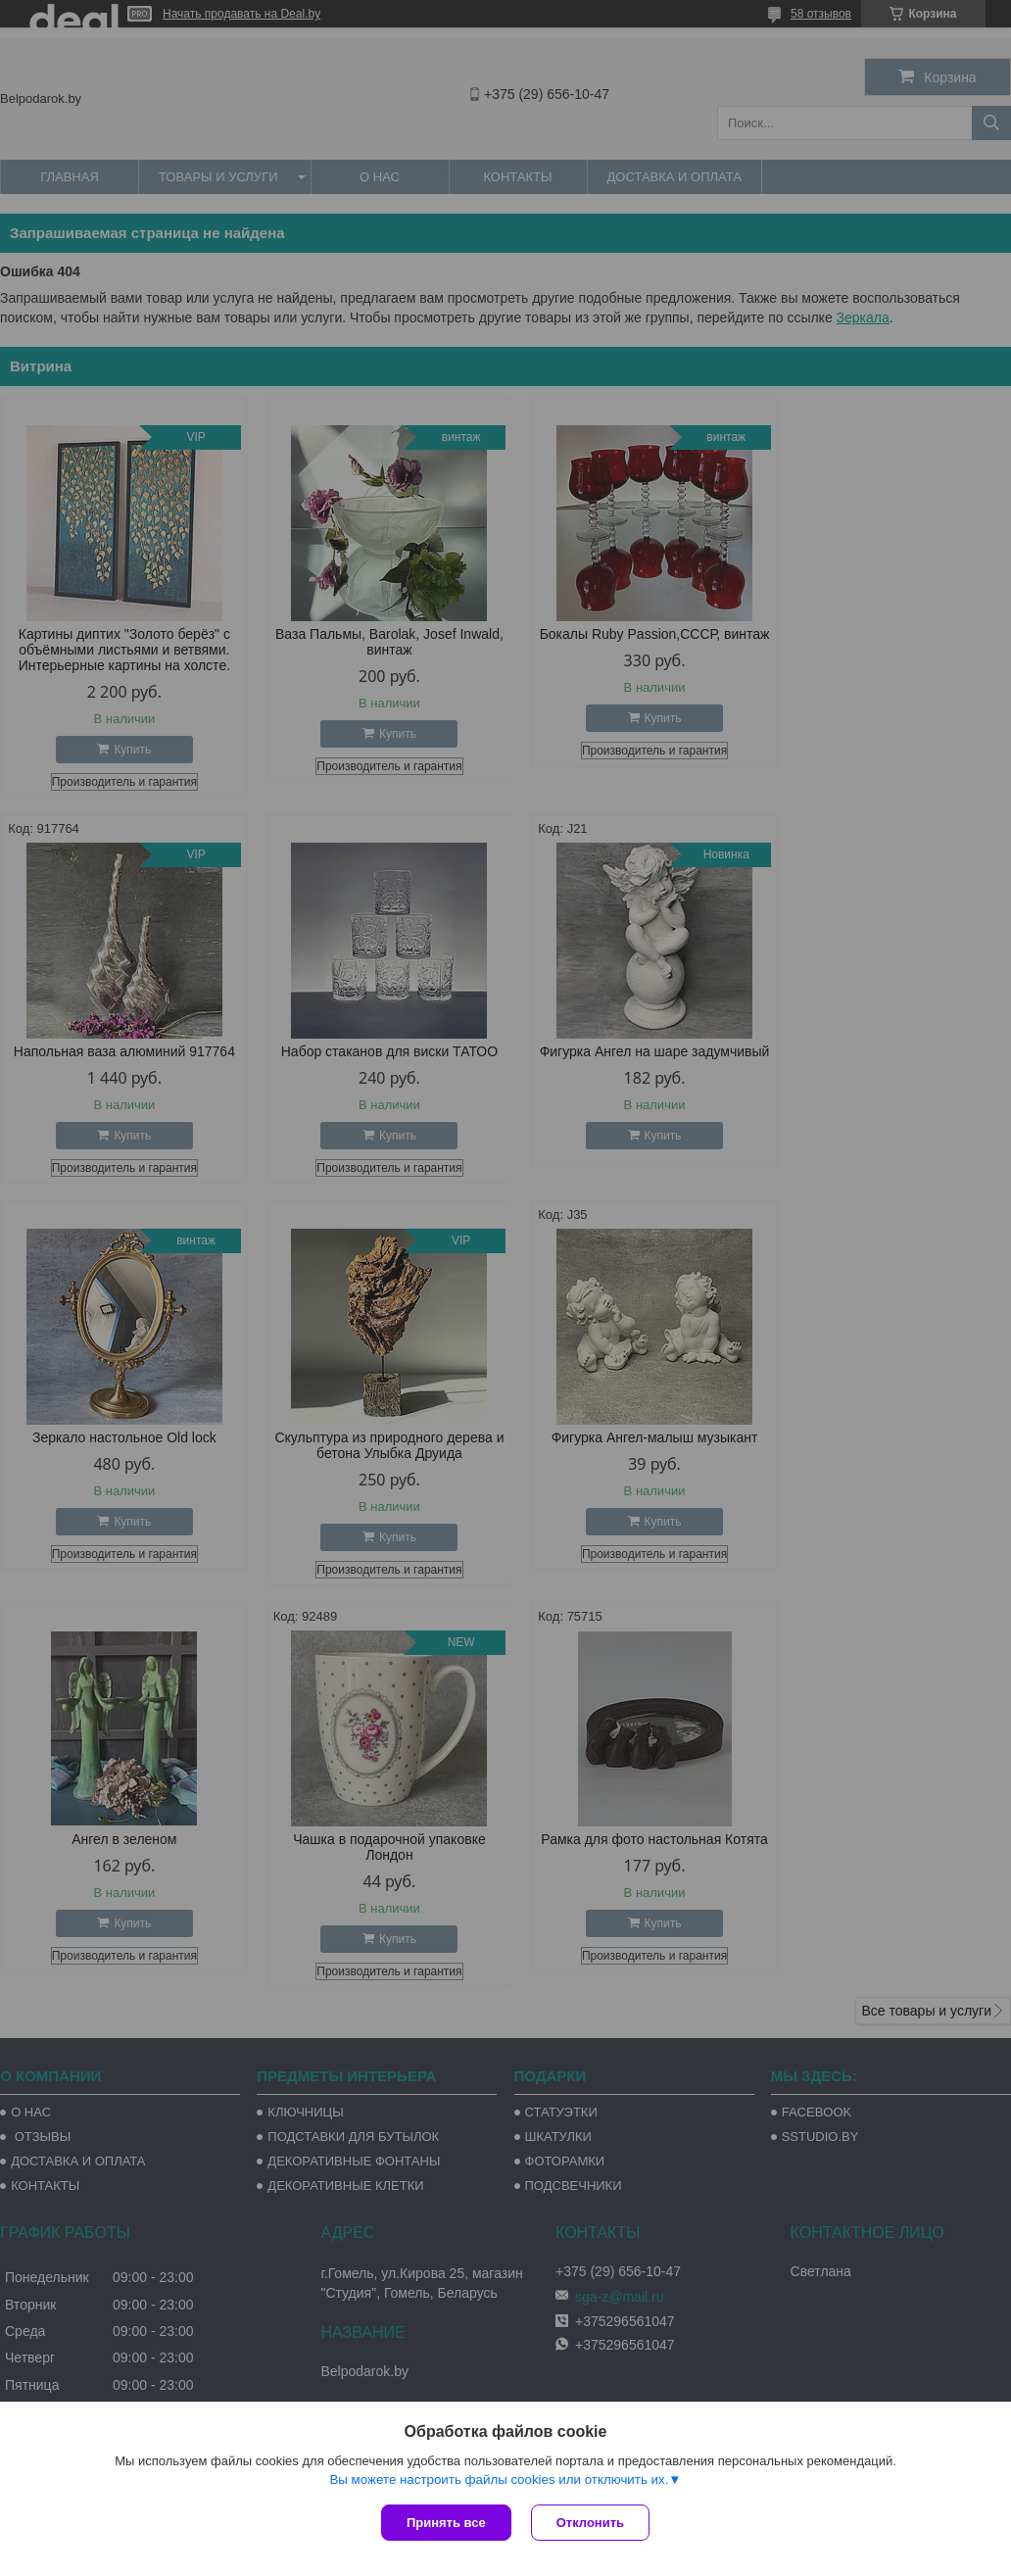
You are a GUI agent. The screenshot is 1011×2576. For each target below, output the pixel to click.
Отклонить (590, 2522)
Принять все (446, 2522)
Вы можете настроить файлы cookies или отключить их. (498, 2479)
